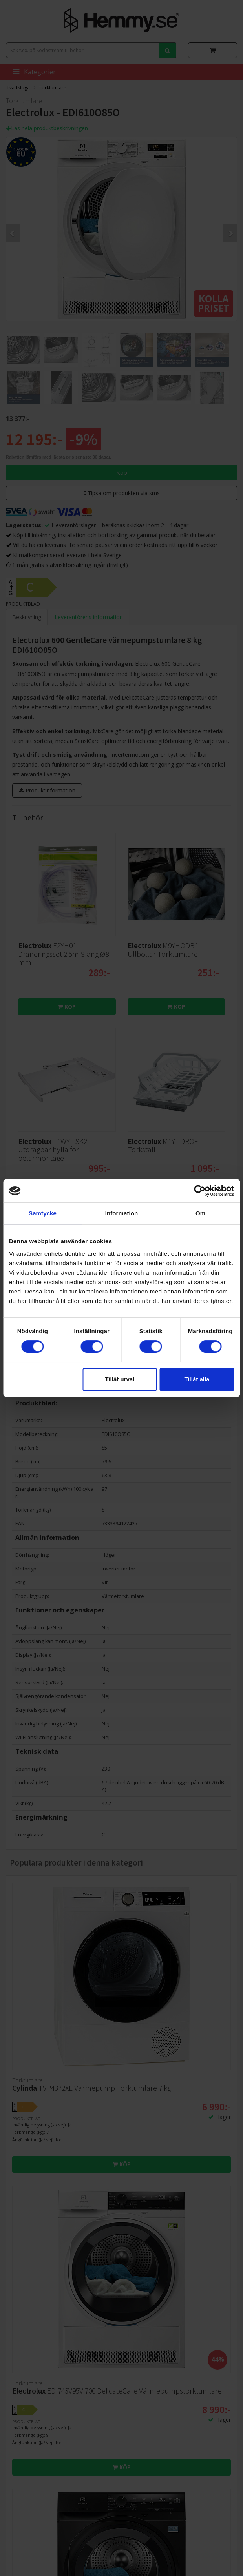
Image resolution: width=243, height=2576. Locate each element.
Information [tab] (121, 1213)
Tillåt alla (197, 1379)
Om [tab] (200, 1213)
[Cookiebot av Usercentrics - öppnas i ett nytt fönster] (199, 1191)
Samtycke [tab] (43, 1213)
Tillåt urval (120, 1379)
